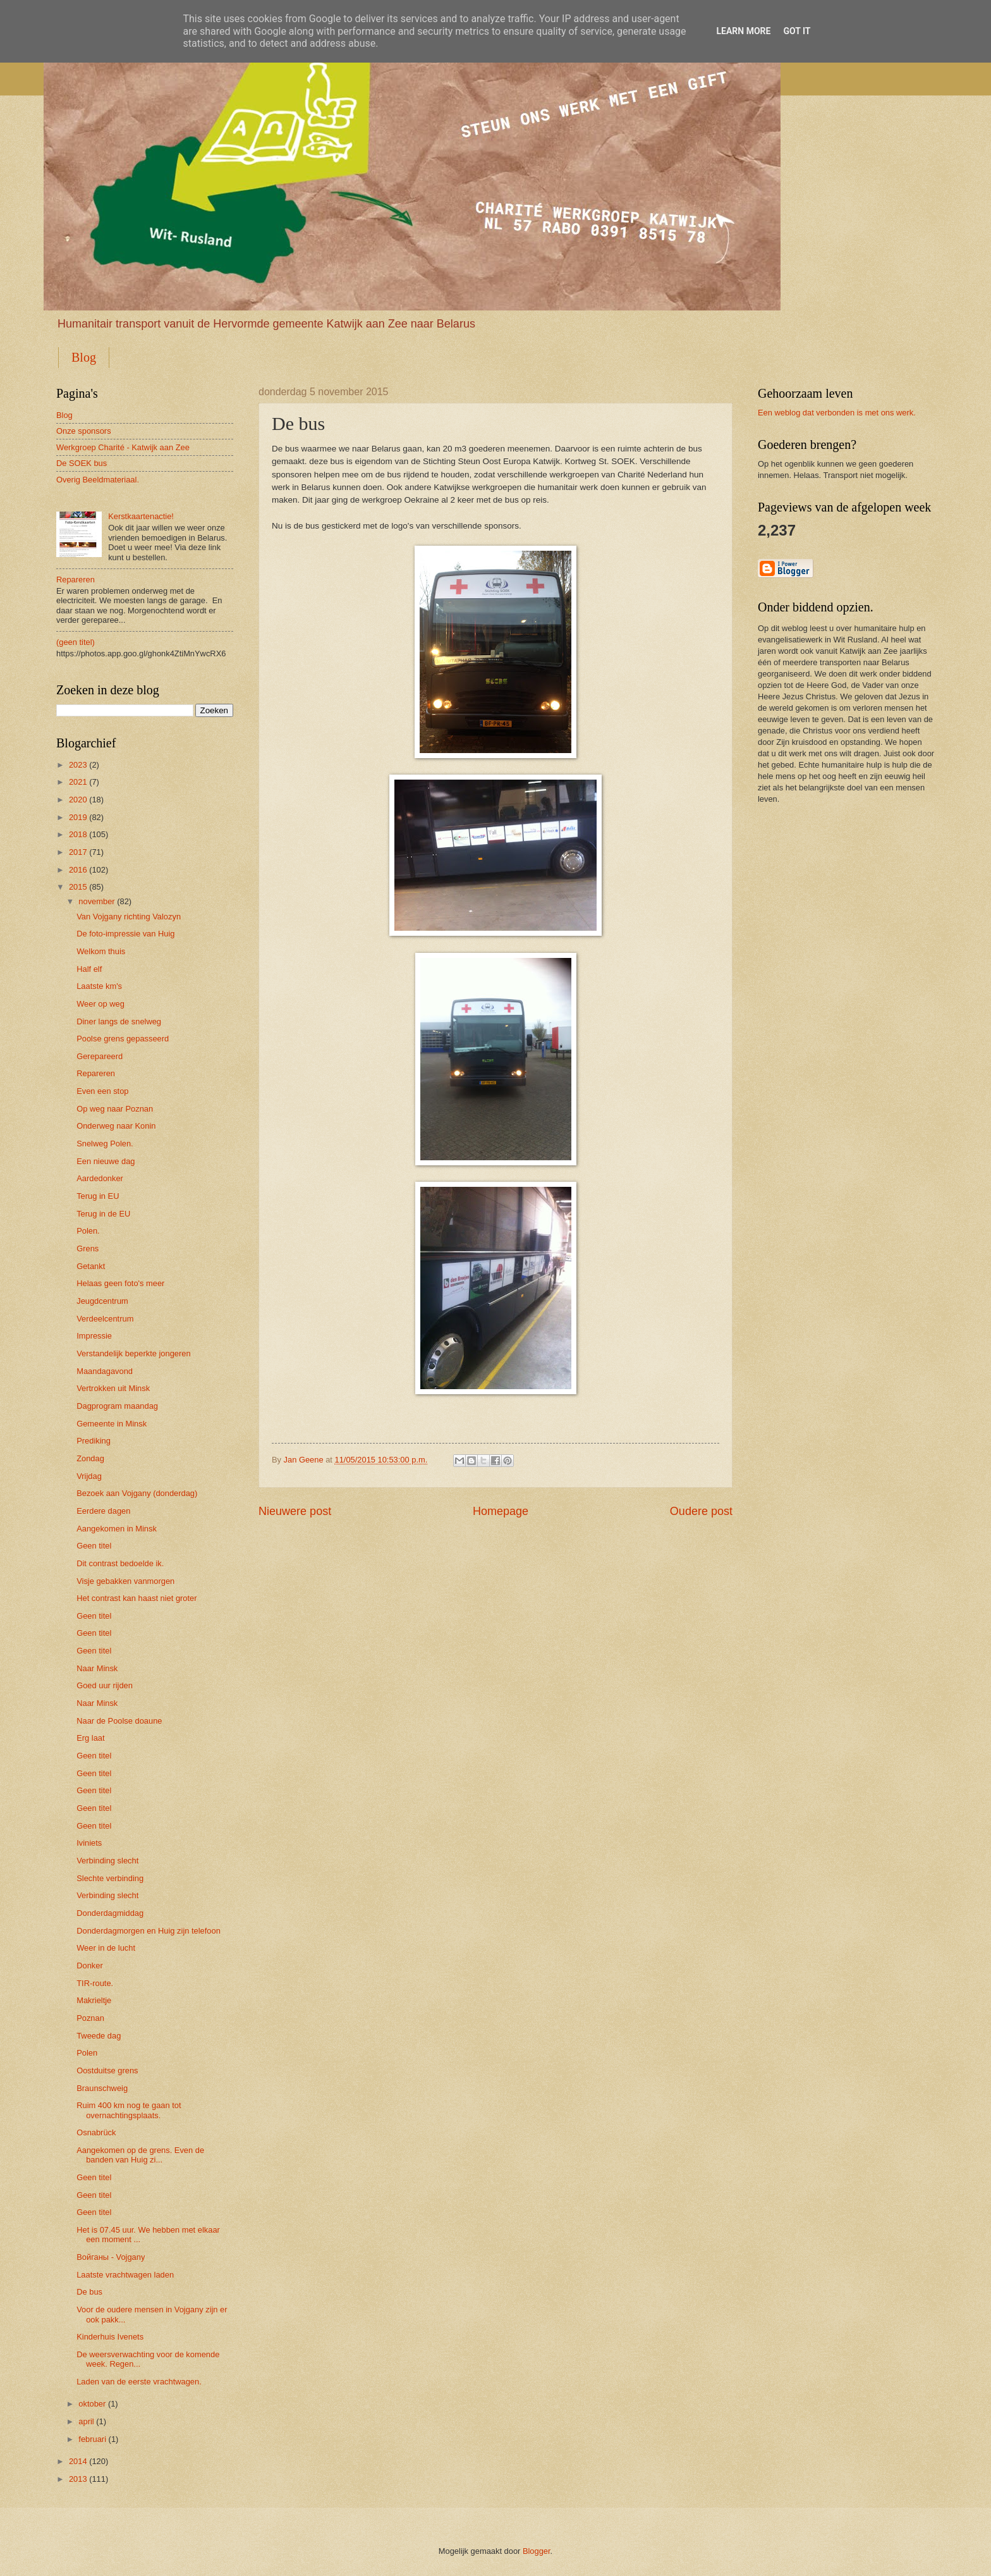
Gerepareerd (99, 1056)
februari (92, 2439)
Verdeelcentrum (104, 1318)
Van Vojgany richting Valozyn (128, 916)
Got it (796, 31)
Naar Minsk (97, 1668)
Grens (87, 1248)
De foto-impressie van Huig (125, 933)
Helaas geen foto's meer (120, 1283)
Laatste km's (99, 986)
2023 (78, 765)
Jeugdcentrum (102, 1301)
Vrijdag (89, 1476)
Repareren (75, 579)
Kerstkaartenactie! (141, 516)
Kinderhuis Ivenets (109, 2336)
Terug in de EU (103, 1213)
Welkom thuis (100, 951)
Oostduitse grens (107, 2070)
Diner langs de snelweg (118, 1021)
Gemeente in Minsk (111, 1423)
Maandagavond (104, 1371)
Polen (86, 2053)
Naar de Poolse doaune (119, 1721)
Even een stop (102, 1091)
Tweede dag (98, 2035)
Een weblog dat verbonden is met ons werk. (837, 412)
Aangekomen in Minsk (116, 1528)
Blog (83, 357)
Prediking (93, 1440)
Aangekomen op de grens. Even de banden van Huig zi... (140, 2154)
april (86, 2421)
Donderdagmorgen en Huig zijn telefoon (148, 1930)
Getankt (90, 1266)
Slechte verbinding (109, 1878)
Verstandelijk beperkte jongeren (133, 1353)
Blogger (536, 2551)
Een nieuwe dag (105, 1161)
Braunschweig (102, 2088)
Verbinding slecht (107, 1860)
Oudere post (701, 1511)
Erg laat (90, 1738)
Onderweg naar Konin (115, 1126)
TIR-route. (94, 1983)
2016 (78, 869)
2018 (78, 834)
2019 (78, 817)
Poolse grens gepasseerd (122, 1038)
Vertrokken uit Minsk (113, 1388)
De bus (89, 2292)
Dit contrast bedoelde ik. (120, 1563)
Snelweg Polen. (104, 1143)
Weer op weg (100, 1004)
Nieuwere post (294, 1511)
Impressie (94, 1335)
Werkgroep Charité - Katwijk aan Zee (123, 447)
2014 (78, 2461)
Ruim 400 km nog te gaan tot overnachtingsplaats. (128, 2110)
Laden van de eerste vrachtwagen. (139, 2381)
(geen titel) (75, 642)
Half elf (89, 969)
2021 (78, 782)
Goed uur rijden (104, 1685)
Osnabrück (96, 2132)
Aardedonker (99, 1178)
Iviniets (89, 1843)
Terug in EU (97, 1196)
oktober (92, 2403)
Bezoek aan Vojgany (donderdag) (136, 1493)
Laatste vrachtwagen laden (125, 2274)
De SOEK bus (81, 463)
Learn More (743, 31)
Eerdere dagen (103, 1511)
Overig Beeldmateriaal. (97, 479)
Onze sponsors (83, 431)
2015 (78, 887)
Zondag (90, 1458)
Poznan (90, 2018)
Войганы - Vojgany (110, 2257)
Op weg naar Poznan (114, 1108)
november (96, 901)
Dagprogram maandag (117, 1406)
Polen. (88, 1231)
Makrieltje (93, 2000)
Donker (89, 1965)
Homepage (500, 1511)
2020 (78, 799)
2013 (78, 2479)
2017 (78, 852)
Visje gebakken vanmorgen (125, 1581)
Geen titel (93, 1545)
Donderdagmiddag (109, 1913)
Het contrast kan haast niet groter (136, 1598)
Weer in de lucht (105, 1948)
